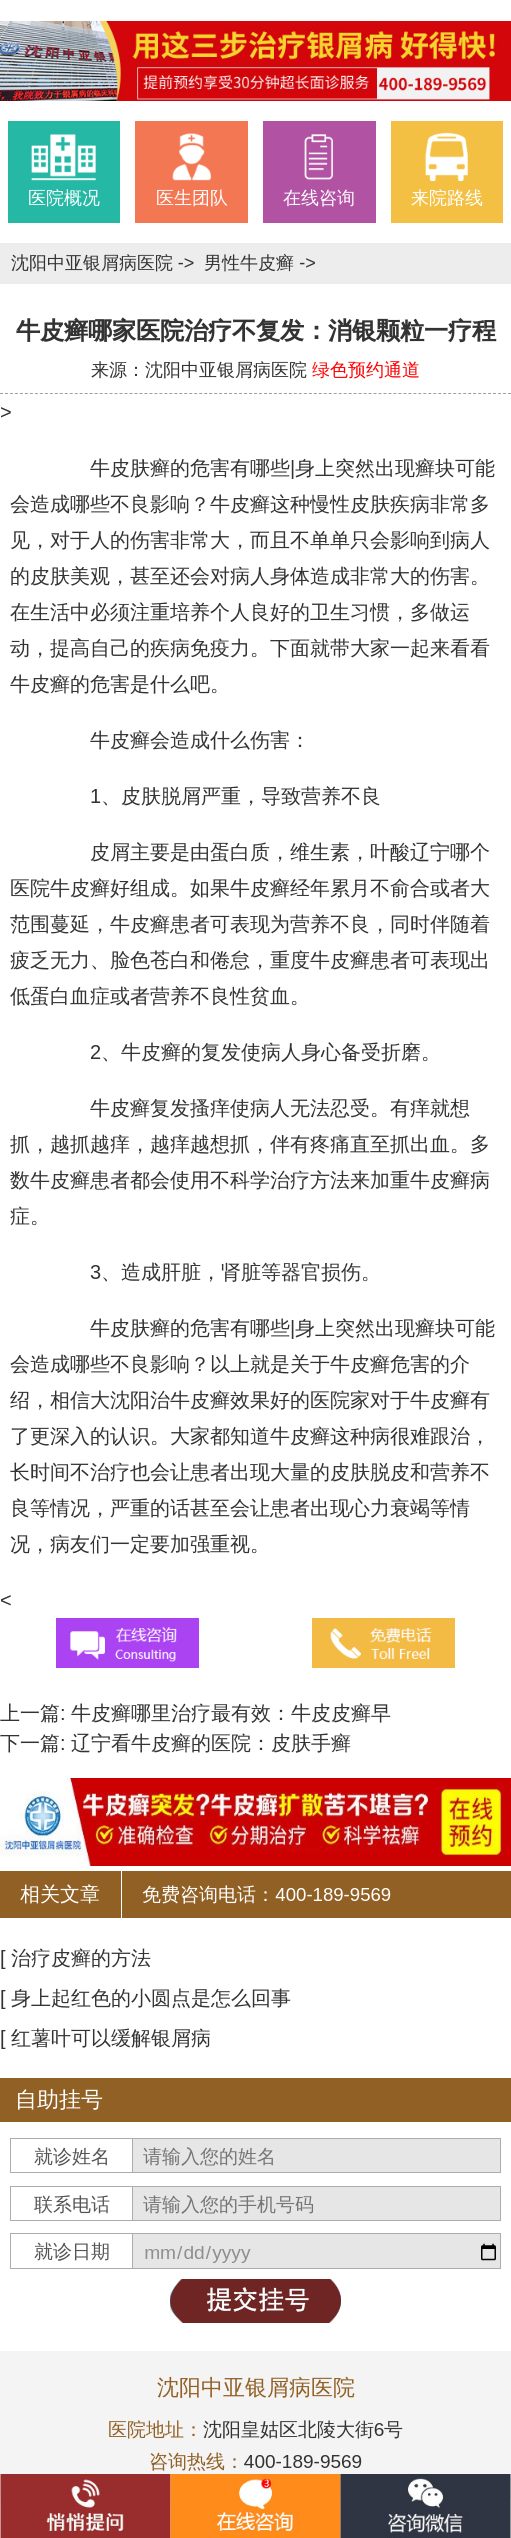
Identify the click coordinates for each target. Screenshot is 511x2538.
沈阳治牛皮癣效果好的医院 (230, 1400)
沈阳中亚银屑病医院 (94, 263)
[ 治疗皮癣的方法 (75, 1958)
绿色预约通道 (366, 370)
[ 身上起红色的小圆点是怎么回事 (145, 1998)
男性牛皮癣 (251, 263)
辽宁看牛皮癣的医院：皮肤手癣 (209, 1743)
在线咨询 (319, 170)
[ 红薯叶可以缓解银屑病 (105, 2038)
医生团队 (192, 170)
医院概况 (64, 170)
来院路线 (447, 170)
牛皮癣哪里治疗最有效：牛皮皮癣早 (229, 1713)
